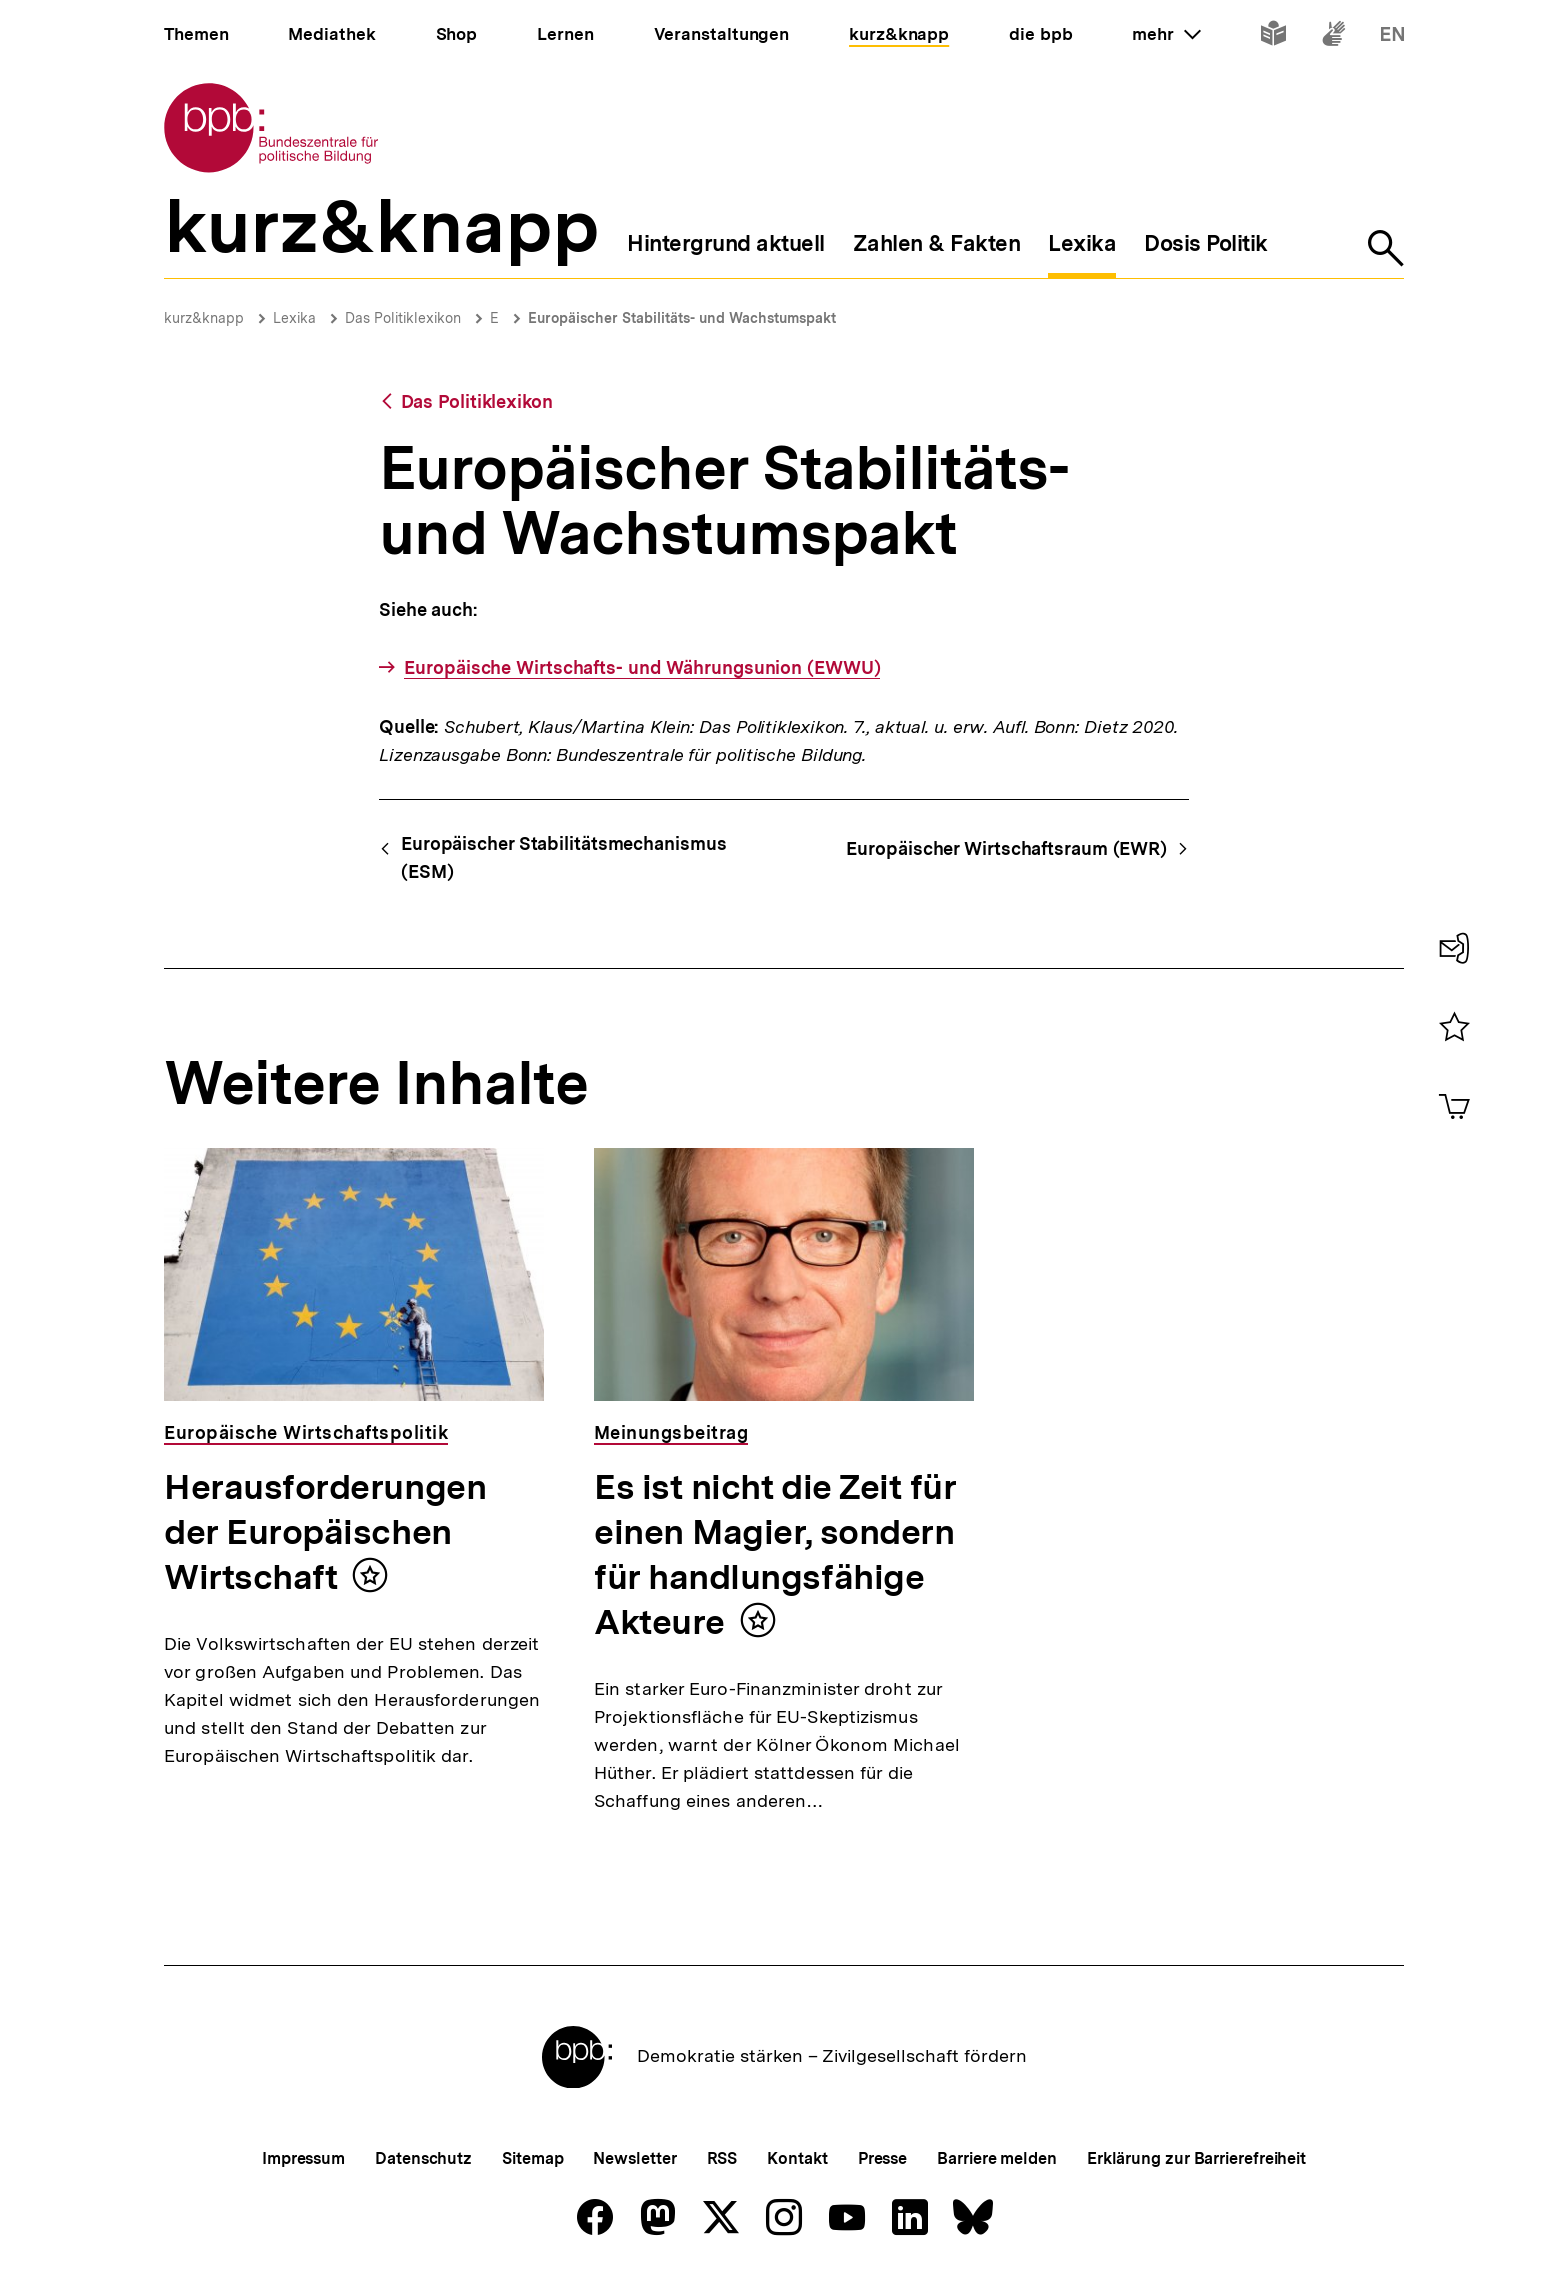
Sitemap (532, 2158)
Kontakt (797, 2158)
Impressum (303, 2158)
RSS (722, 2158)
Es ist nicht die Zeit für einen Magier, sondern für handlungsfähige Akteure (775, 1554)
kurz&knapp (204, 318)
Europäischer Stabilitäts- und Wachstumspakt (682, 318)
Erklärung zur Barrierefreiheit (1196, 2158)
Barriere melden (997, 2158)
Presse (882, 2158)
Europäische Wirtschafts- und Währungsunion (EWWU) (642, 667)
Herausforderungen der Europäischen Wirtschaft (325, 1532)
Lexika (294, 318)
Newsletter (634, 2158)
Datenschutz (423, 2158)
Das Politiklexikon (403, 318)
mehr (1166, 34)
